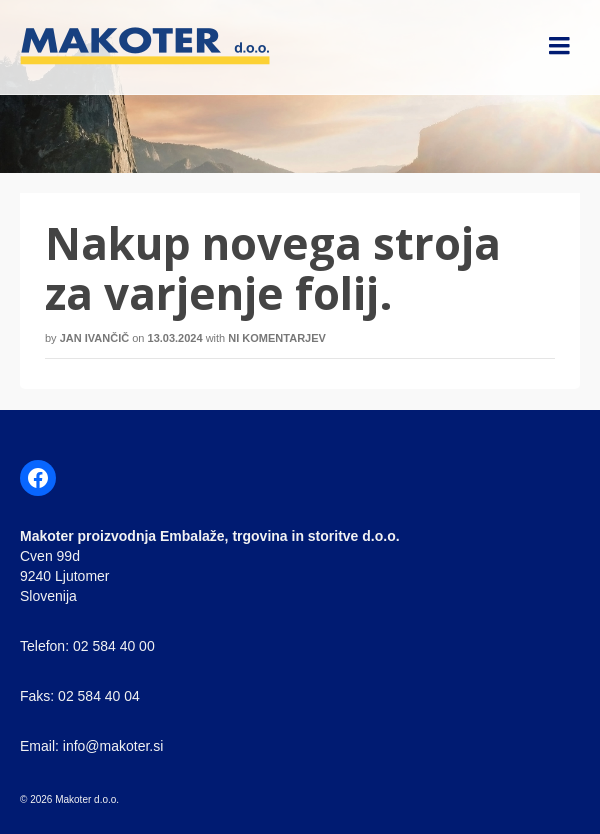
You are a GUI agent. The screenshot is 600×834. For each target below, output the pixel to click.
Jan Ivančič (94, 338)
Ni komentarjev (277, 338)
